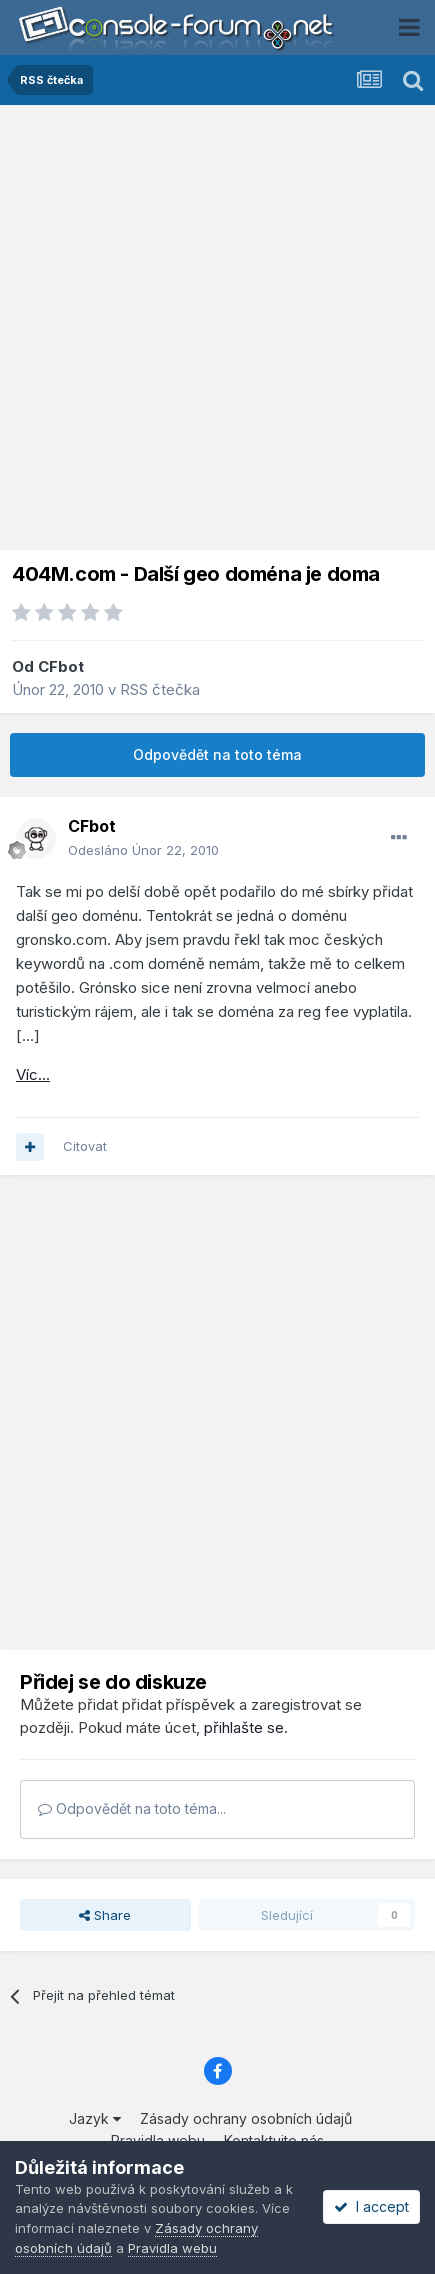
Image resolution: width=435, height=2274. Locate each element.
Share (105, 1915)
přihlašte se (244, 1727)
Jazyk (95, 2118)
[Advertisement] (217, 332)
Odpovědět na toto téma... (132, 1808)
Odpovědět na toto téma (217, 754)
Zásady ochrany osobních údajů (246, 2118)
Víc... (33, 1074)
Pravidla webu (172, 2248)
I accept (371, 2206)
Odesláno (143, 850)
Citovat (85, 1146)
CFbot (61, 666)
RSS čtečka (160, 689)
